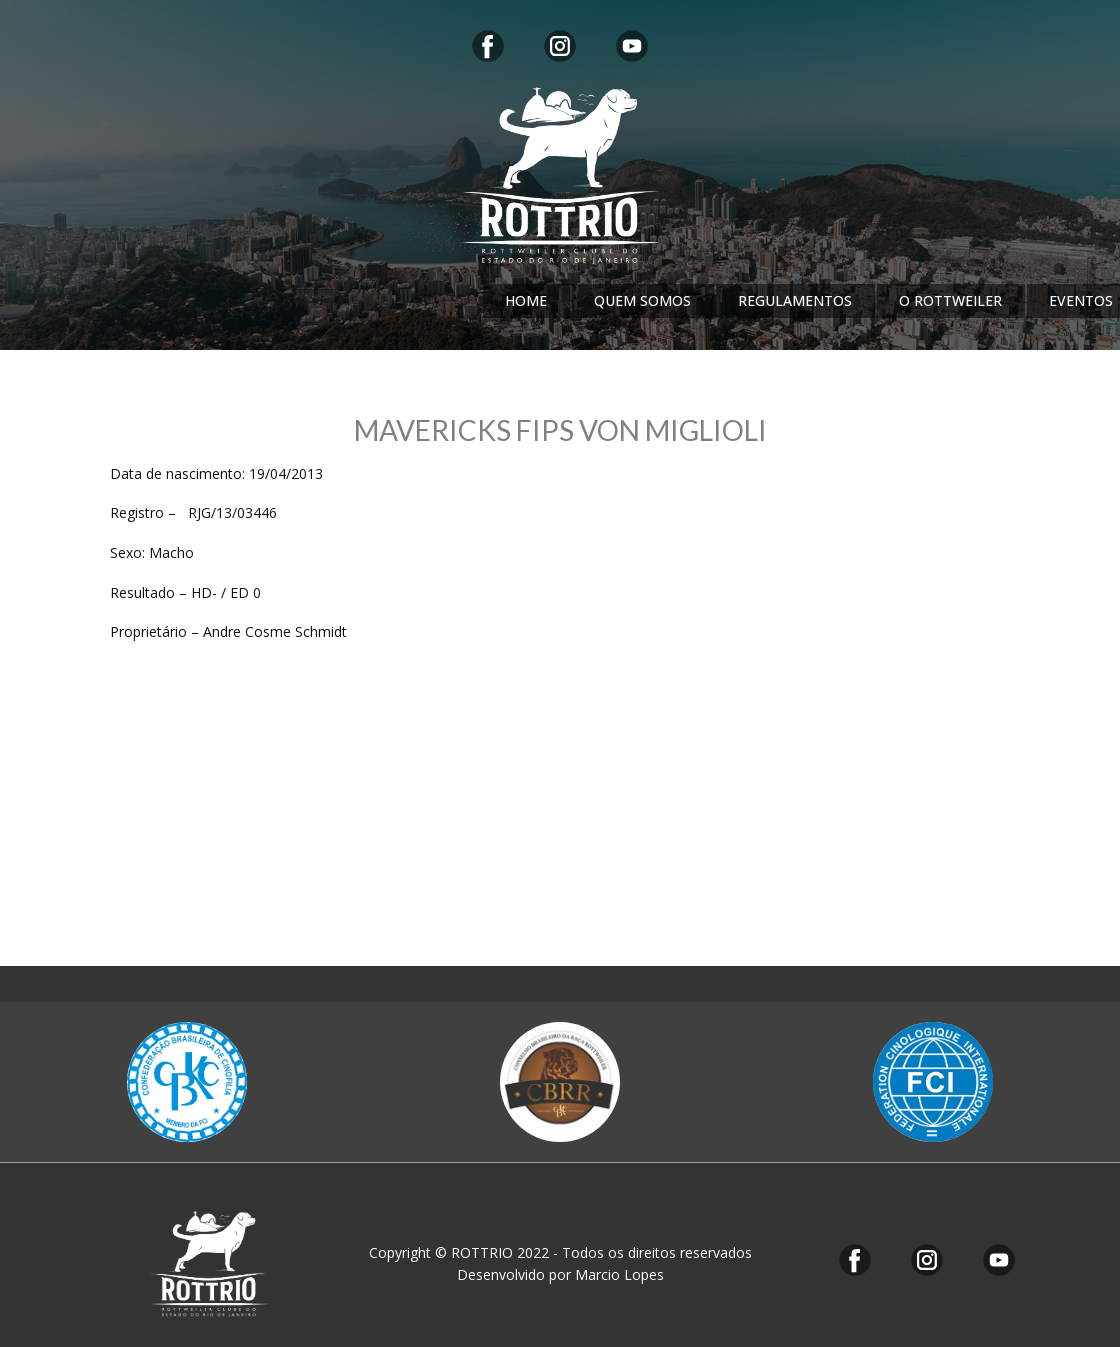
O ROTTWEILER (950, 300)
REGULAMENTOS (795, 300)
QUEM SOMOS (642, 300)
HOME (526, 300)
